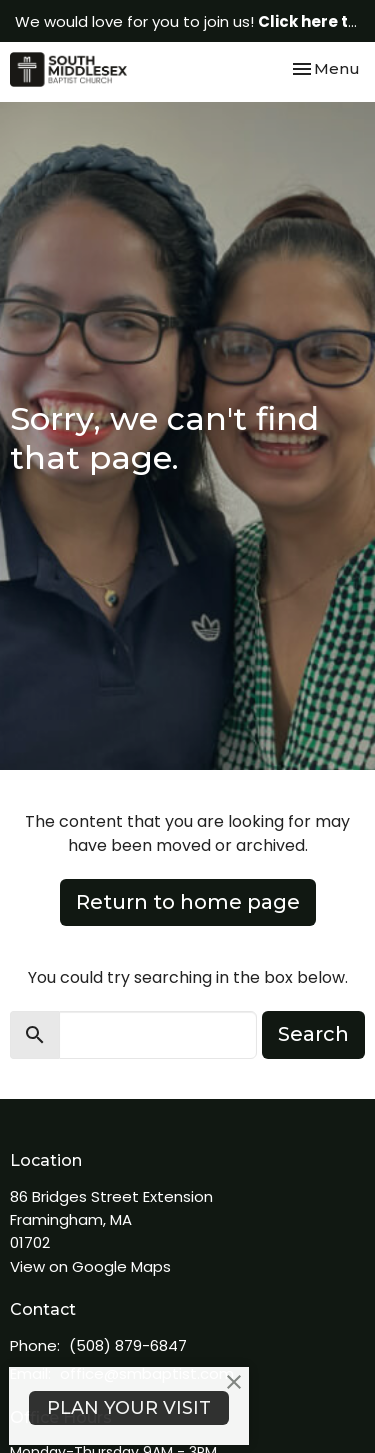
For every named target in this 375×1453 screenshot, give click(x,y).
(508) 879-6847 (128, 1345)
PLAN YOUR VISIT (129, 1408)
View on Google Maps (90, 1266)
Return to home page (188, 902)
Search (313, 1034)
